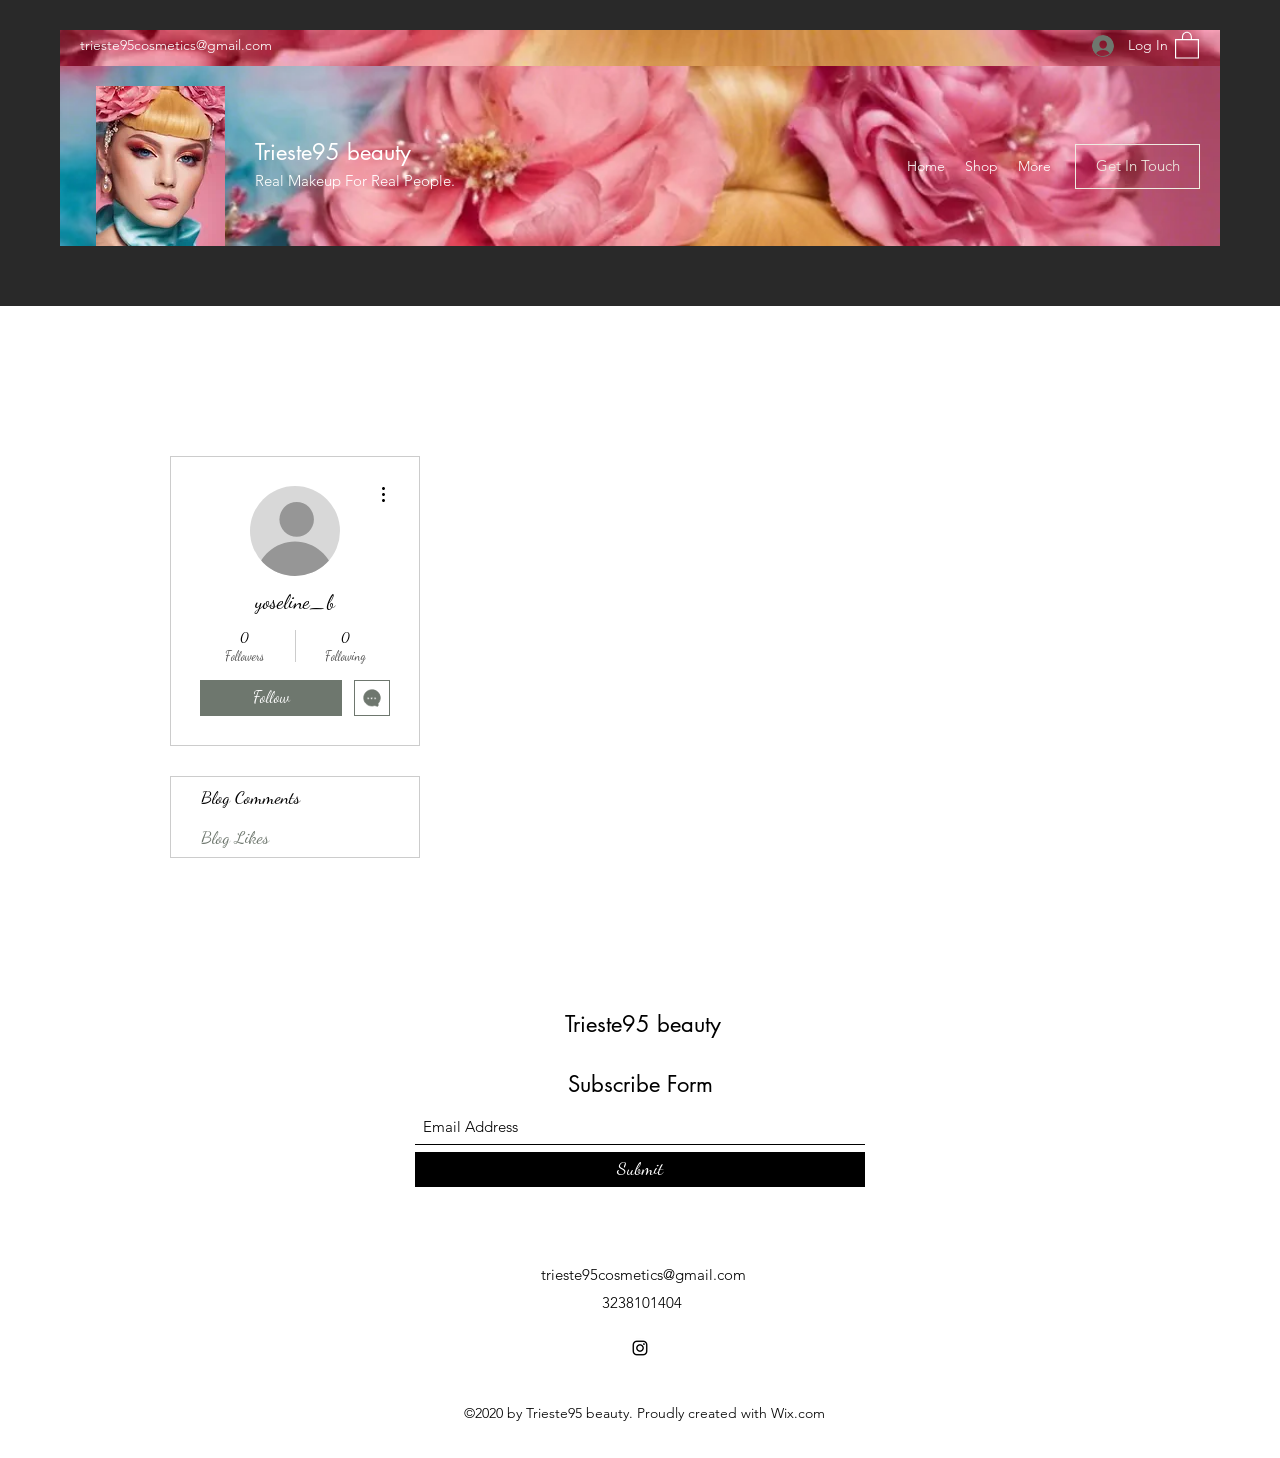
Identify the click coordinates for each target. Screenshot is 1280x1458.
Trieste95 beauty (333, 152)
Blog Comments (250, 797)
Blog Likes (235, 837)
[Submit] (640, 1169)
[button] (1187, 44)
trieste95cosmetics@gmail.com (176, 45)
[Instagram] (640, 1348)
